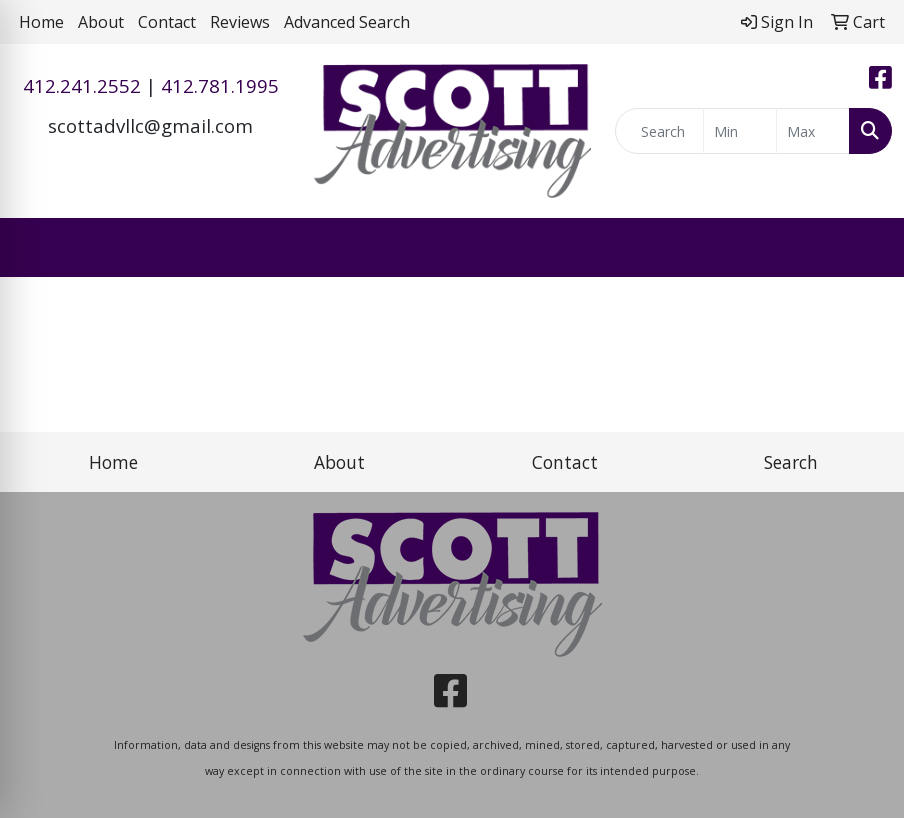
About (101, 22)
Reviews (240, 22)
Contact (167, 22)
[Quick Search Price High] (813, 131)
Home (41, 22)
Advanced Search (347, 22)
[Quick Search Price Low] (740, 131)
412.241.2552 (82, 85)
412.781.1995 (220, 85)
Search (791, 462)
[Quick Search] (659, 131)
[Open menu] (864, 248)
